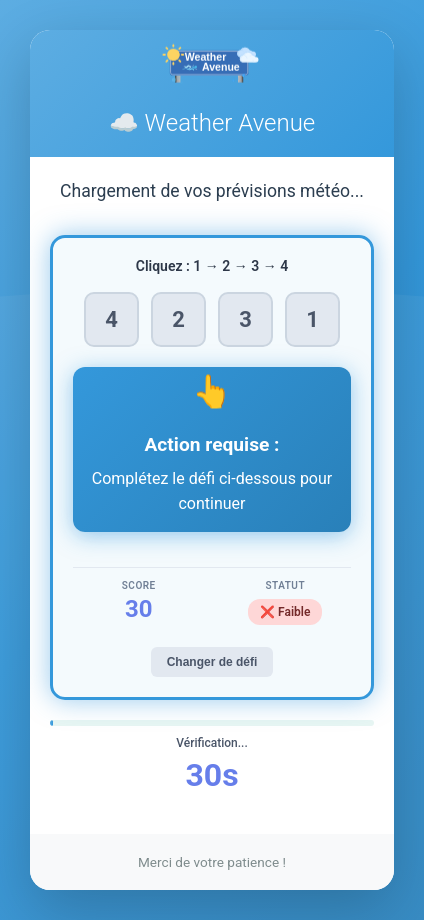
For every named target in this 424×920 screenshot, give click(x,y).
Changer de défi (212, 662)
